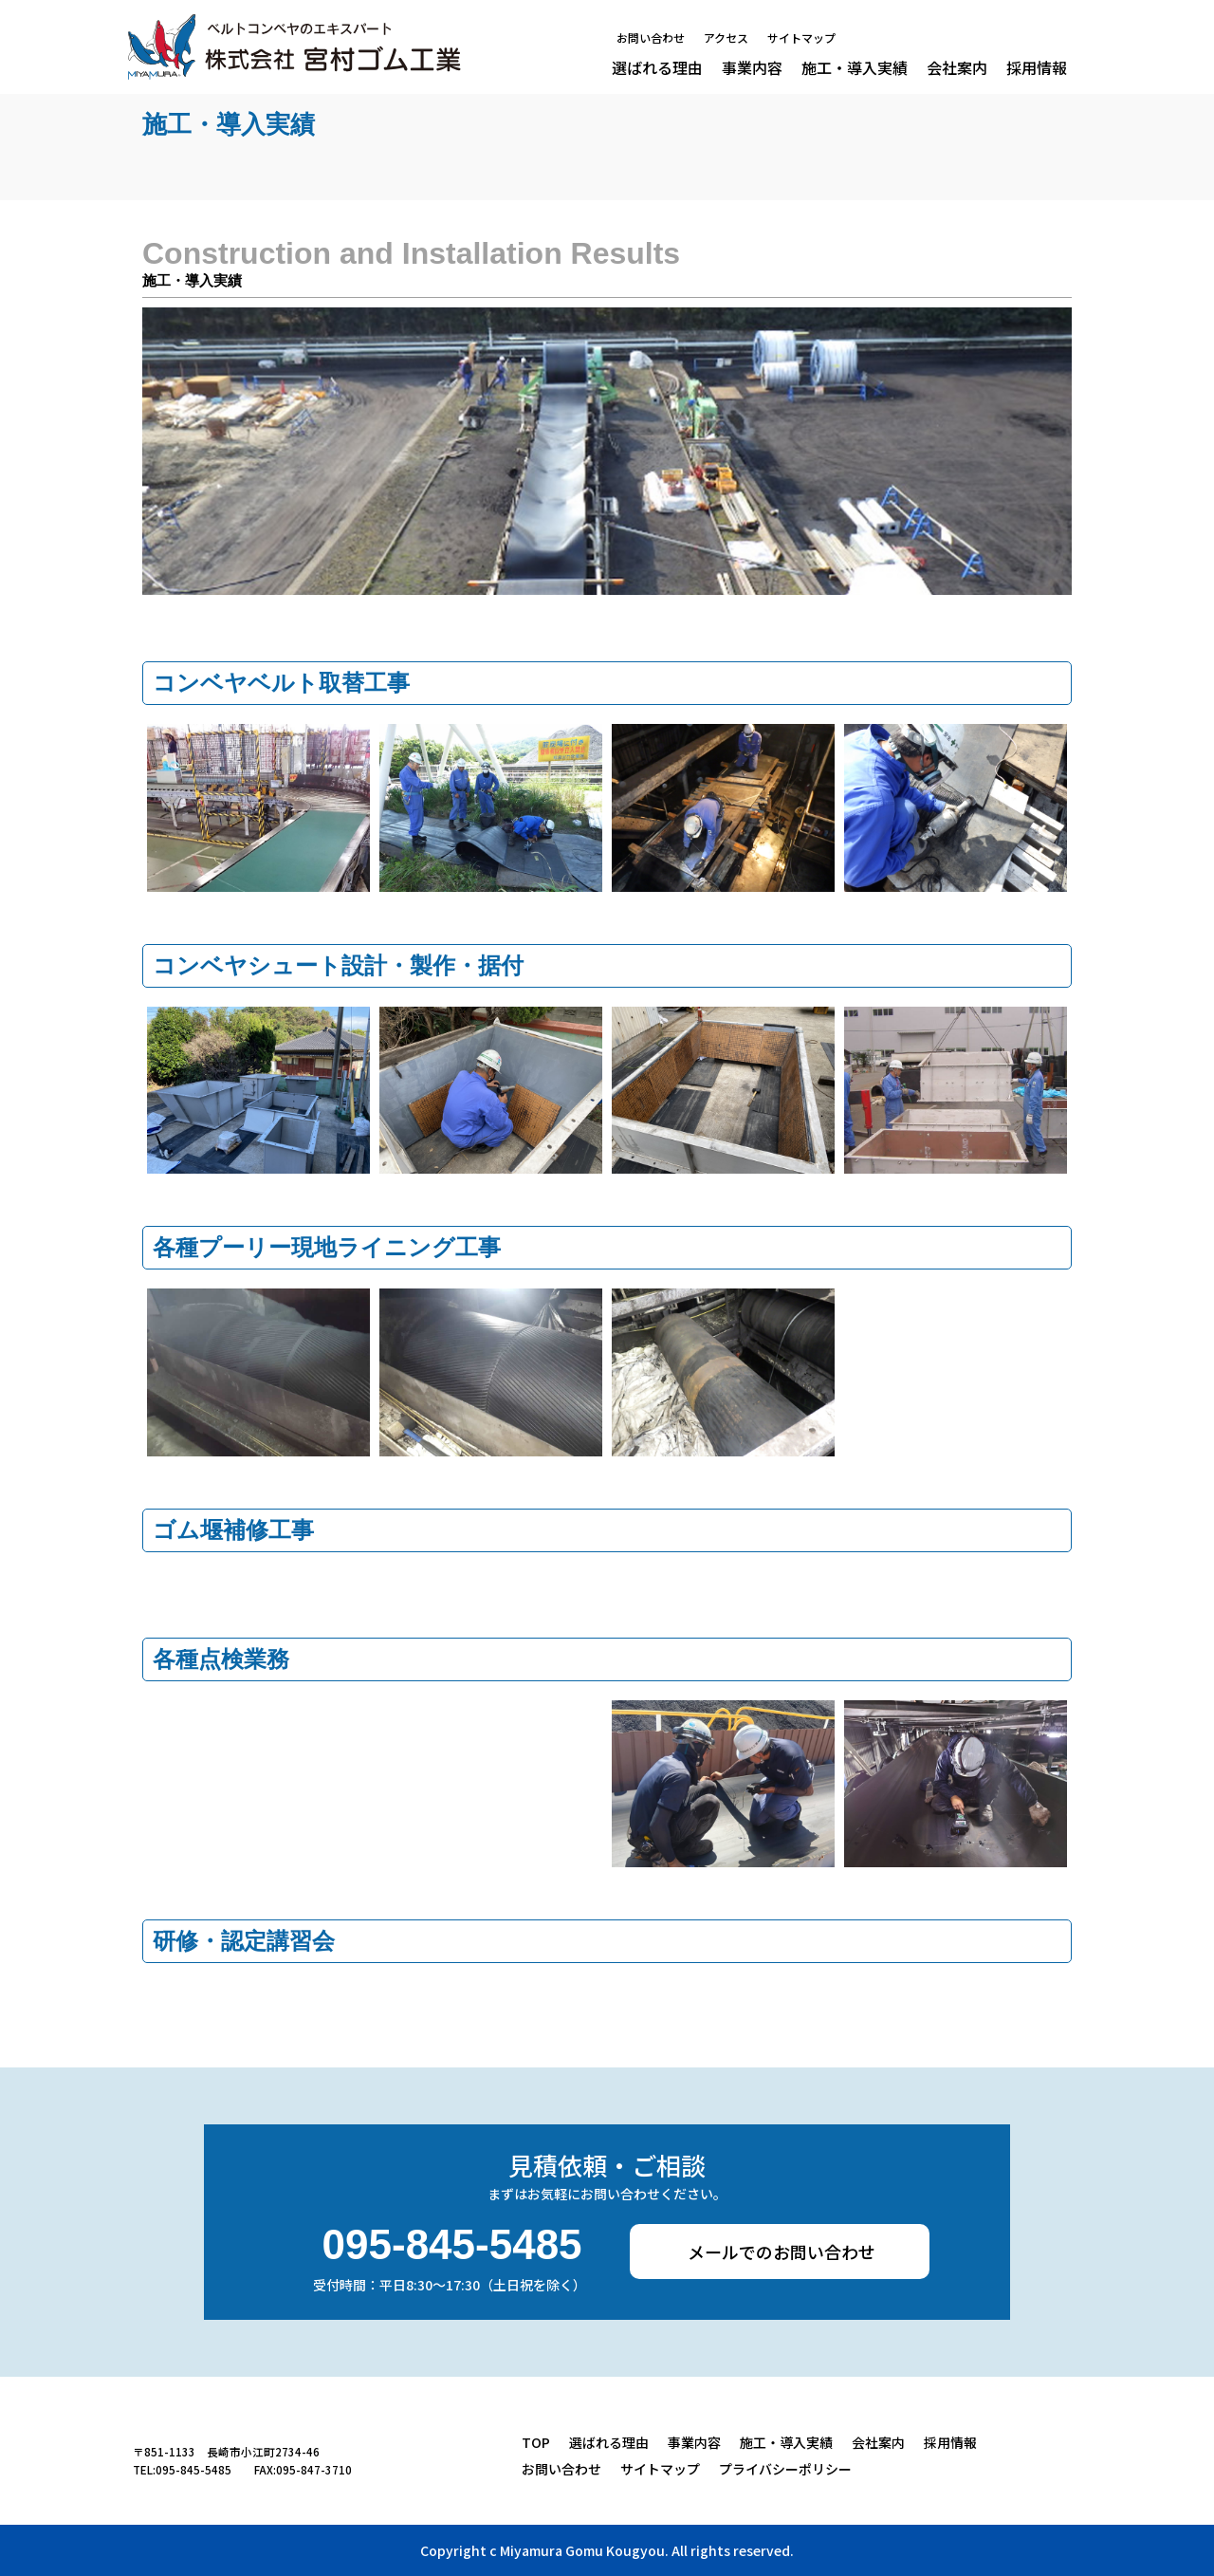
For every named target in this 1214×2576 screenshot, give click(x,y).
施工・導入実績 (854, 67)
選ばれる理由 (657, 67)
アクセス (726, 39)
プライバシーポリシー (785, 2468)
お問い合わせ (650, 39)
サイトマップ (801, 39)
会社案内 (957, 67)
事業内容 (752, 67)
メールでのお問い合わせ (781, 2251)
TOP (536, 2442)
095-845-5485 (452, 2246)
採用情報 (1036, 67)
